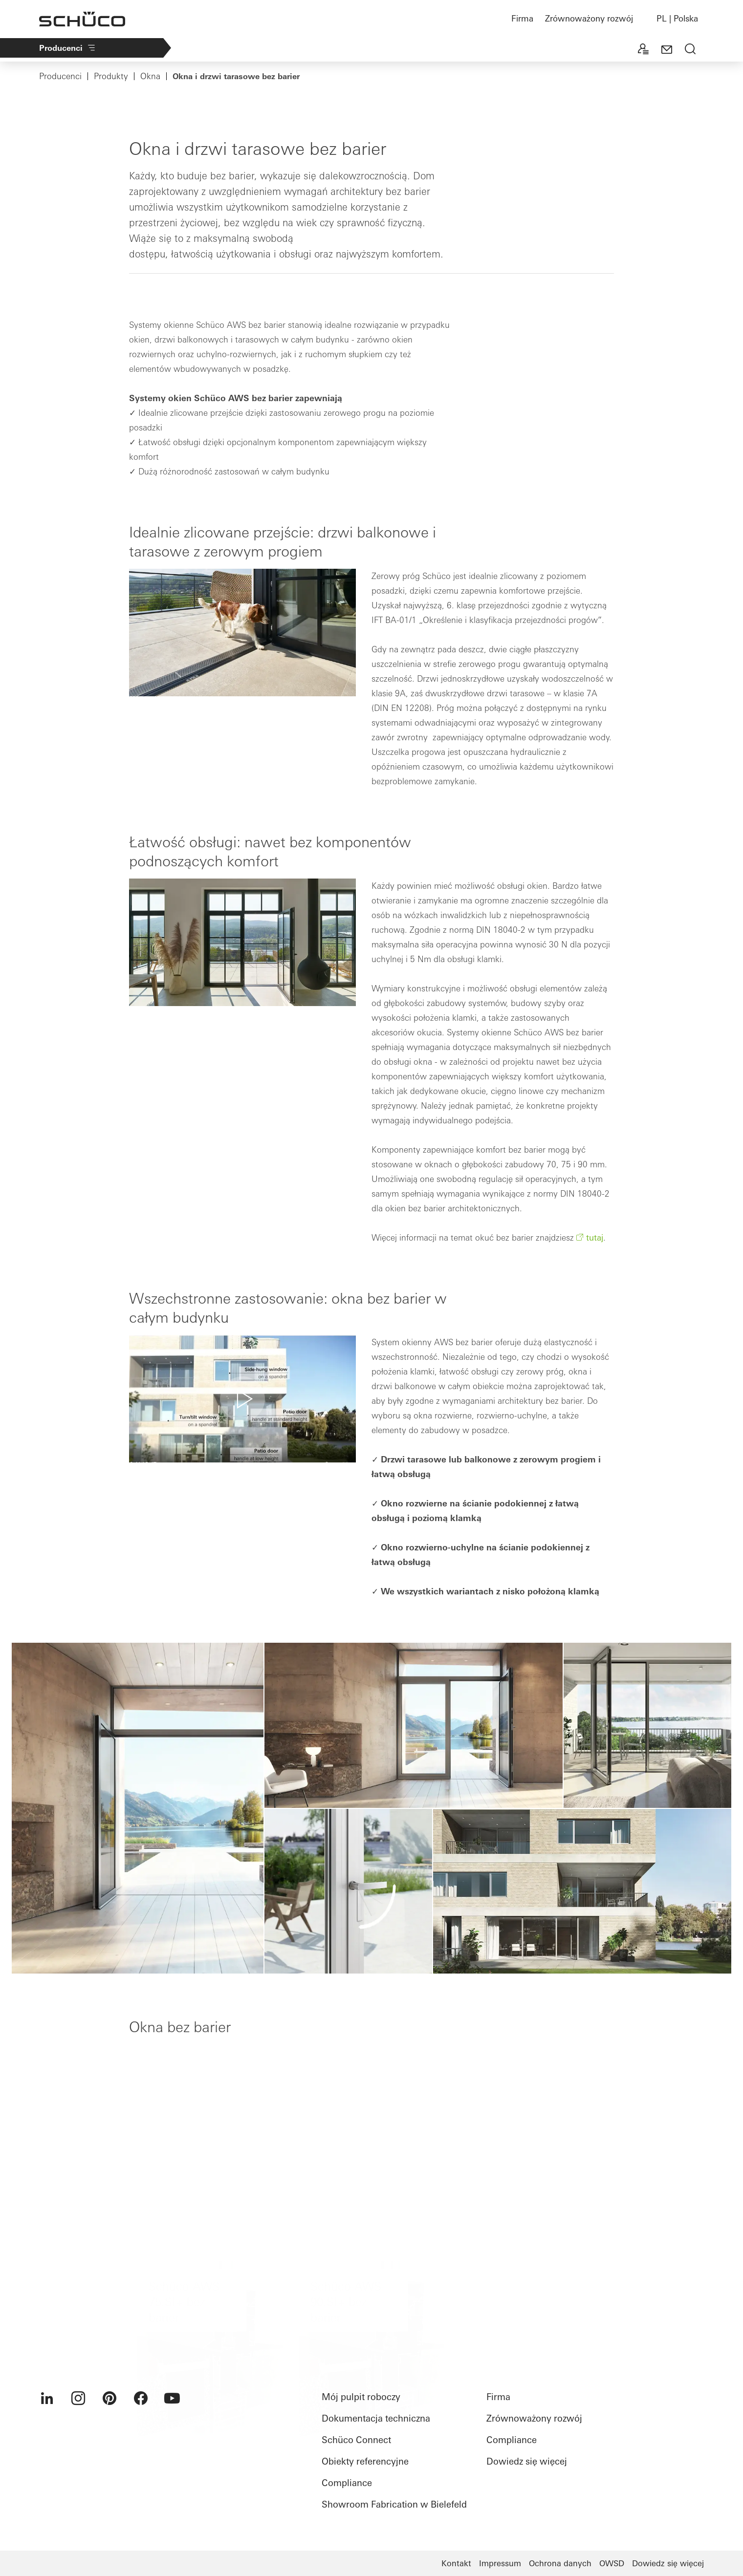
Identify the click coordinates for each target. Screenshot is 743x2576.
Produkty (384, 48)
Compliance (347, 2483)
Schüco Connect (356, 2440)
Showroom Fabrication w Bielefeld (394, 2504)
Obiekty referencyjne (365, 2461)
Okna (150, 76)
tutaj (594, 1237)
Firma (522, 18)
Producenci (67, 48)
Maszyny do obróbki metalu (480, 48)
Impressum (500, 2563)
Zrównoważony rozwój (589, 18)
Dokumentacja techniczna (376, 2418)
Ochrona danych (560, 2563)
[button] (242, 1398)
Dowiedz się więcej (526, 2461)
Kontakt (456, 2563)
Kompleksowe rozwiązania (292, 48)
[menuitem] (47, 2398)
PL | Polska (677, 18)
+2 (561, 48)
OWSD (611, 2563)
